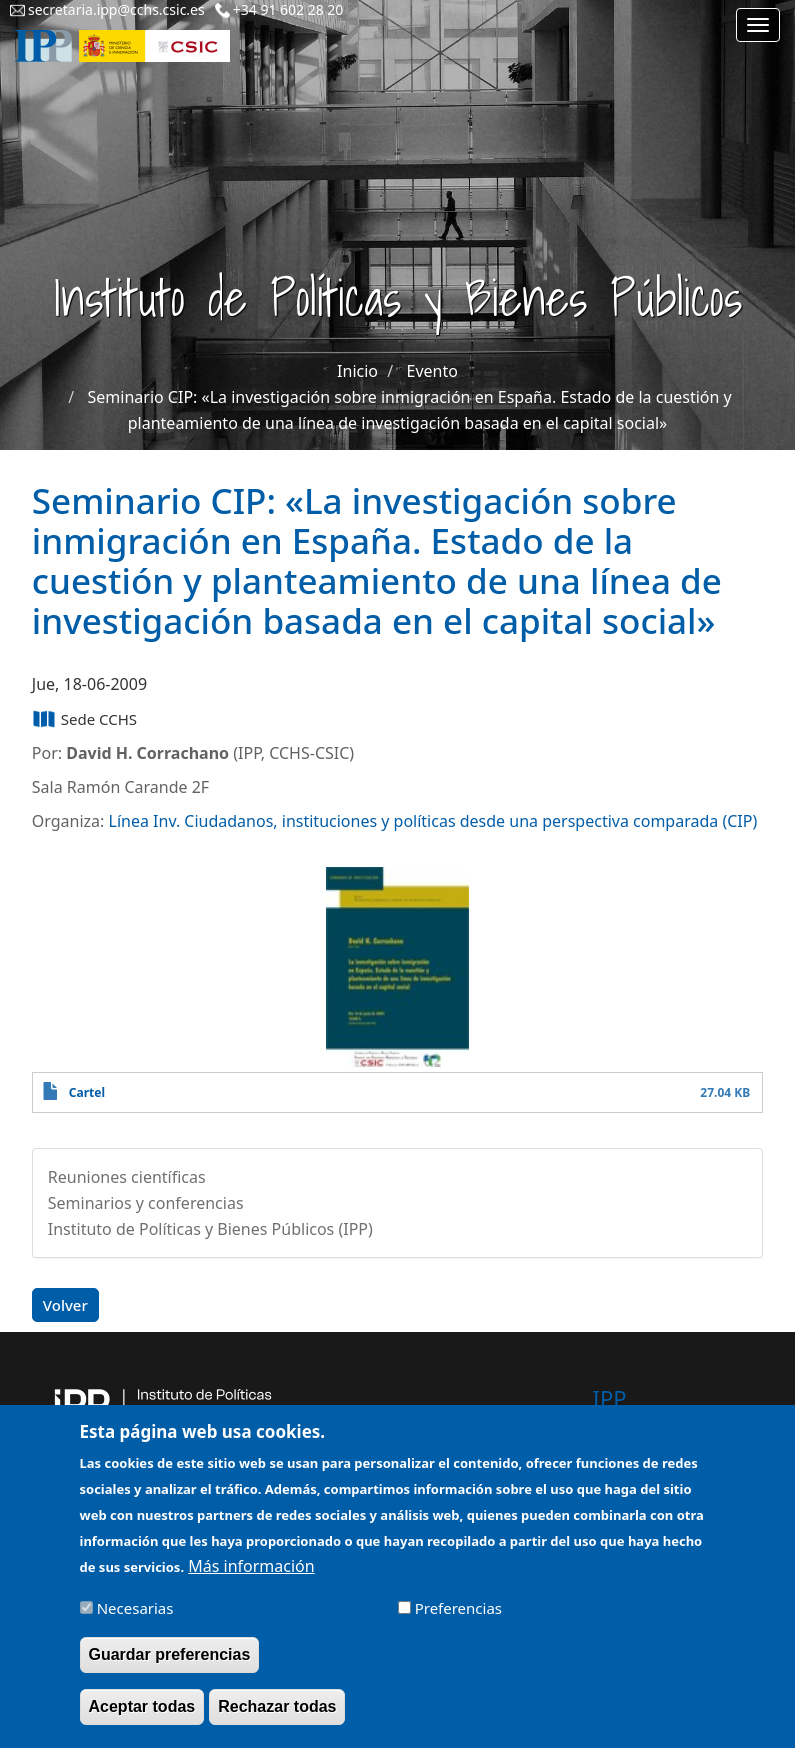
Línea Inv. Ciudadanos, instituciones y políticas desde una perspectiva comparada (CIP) (433, 821)
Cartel (87, 1092)
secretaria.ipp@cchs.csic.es (116, 9)
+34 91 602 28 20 (288, 9)
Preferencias (458, 1620)
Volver (65, 1305)
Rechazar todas (277, 1718)
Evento (432, 371)
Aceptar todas (142, 1718)
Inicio (357, 371)
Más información (251, 1578)
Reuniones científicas (127, 1177)
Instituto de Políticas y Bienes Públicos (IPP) (210, 1229)
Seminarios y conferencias (146, 1203)
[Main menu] (758, 25)
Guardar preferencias (170, 1666)
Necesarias (135, 1620)
